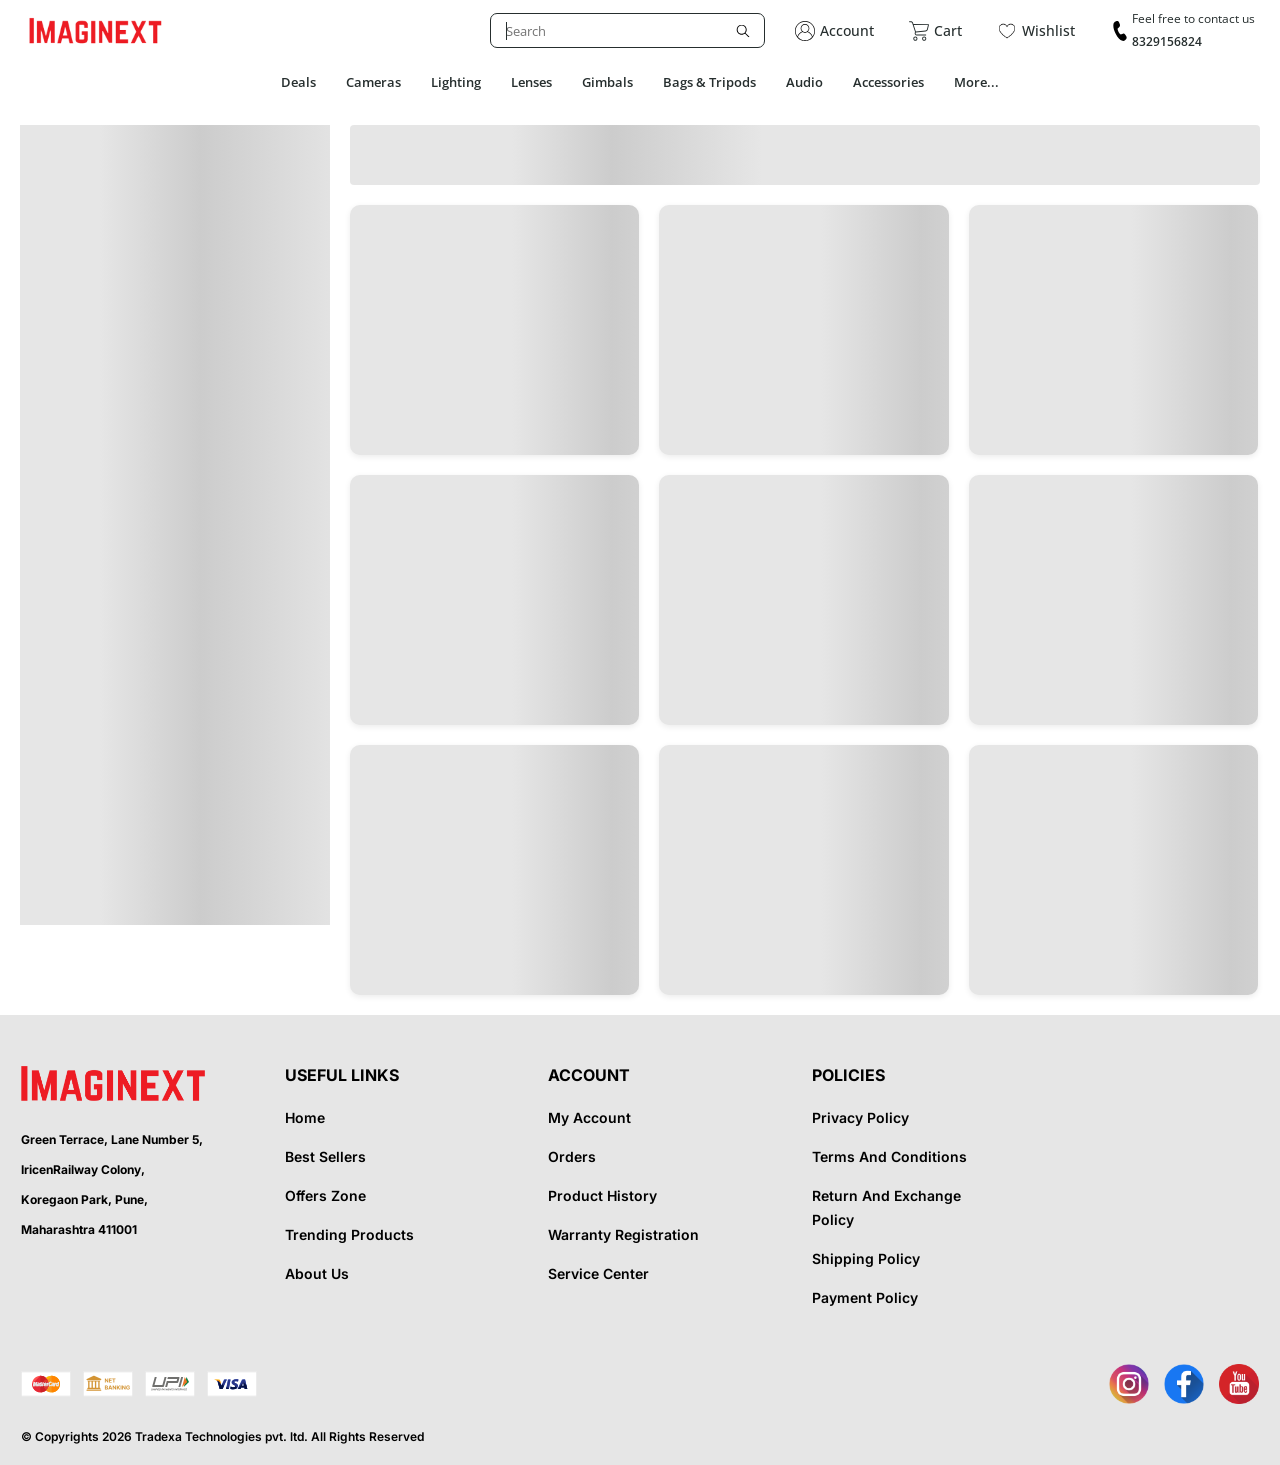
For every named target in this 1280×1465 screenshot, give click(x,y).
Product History (602, 1195)
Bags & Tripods (709, 82)
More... (976, 82)
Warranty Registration (623, 1234)
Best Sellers (325, 1156)
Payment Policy (865, 1297)
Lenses (531, 82)
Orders (572, 1156)
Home (305, 1117)
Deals (298, 82)
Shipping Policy (866, 1258)
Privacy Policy (860, 1117)
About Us (317, 1273)
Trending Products (349, 1234)
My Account (589, 1117)
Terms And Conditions (889, 1156)
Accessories (888, 82)
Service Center (598, 1273)
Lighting (456, 82)
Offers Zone (325, 1195)
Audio (804, 82)
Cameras (373, 82)
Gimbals (607, 82)
